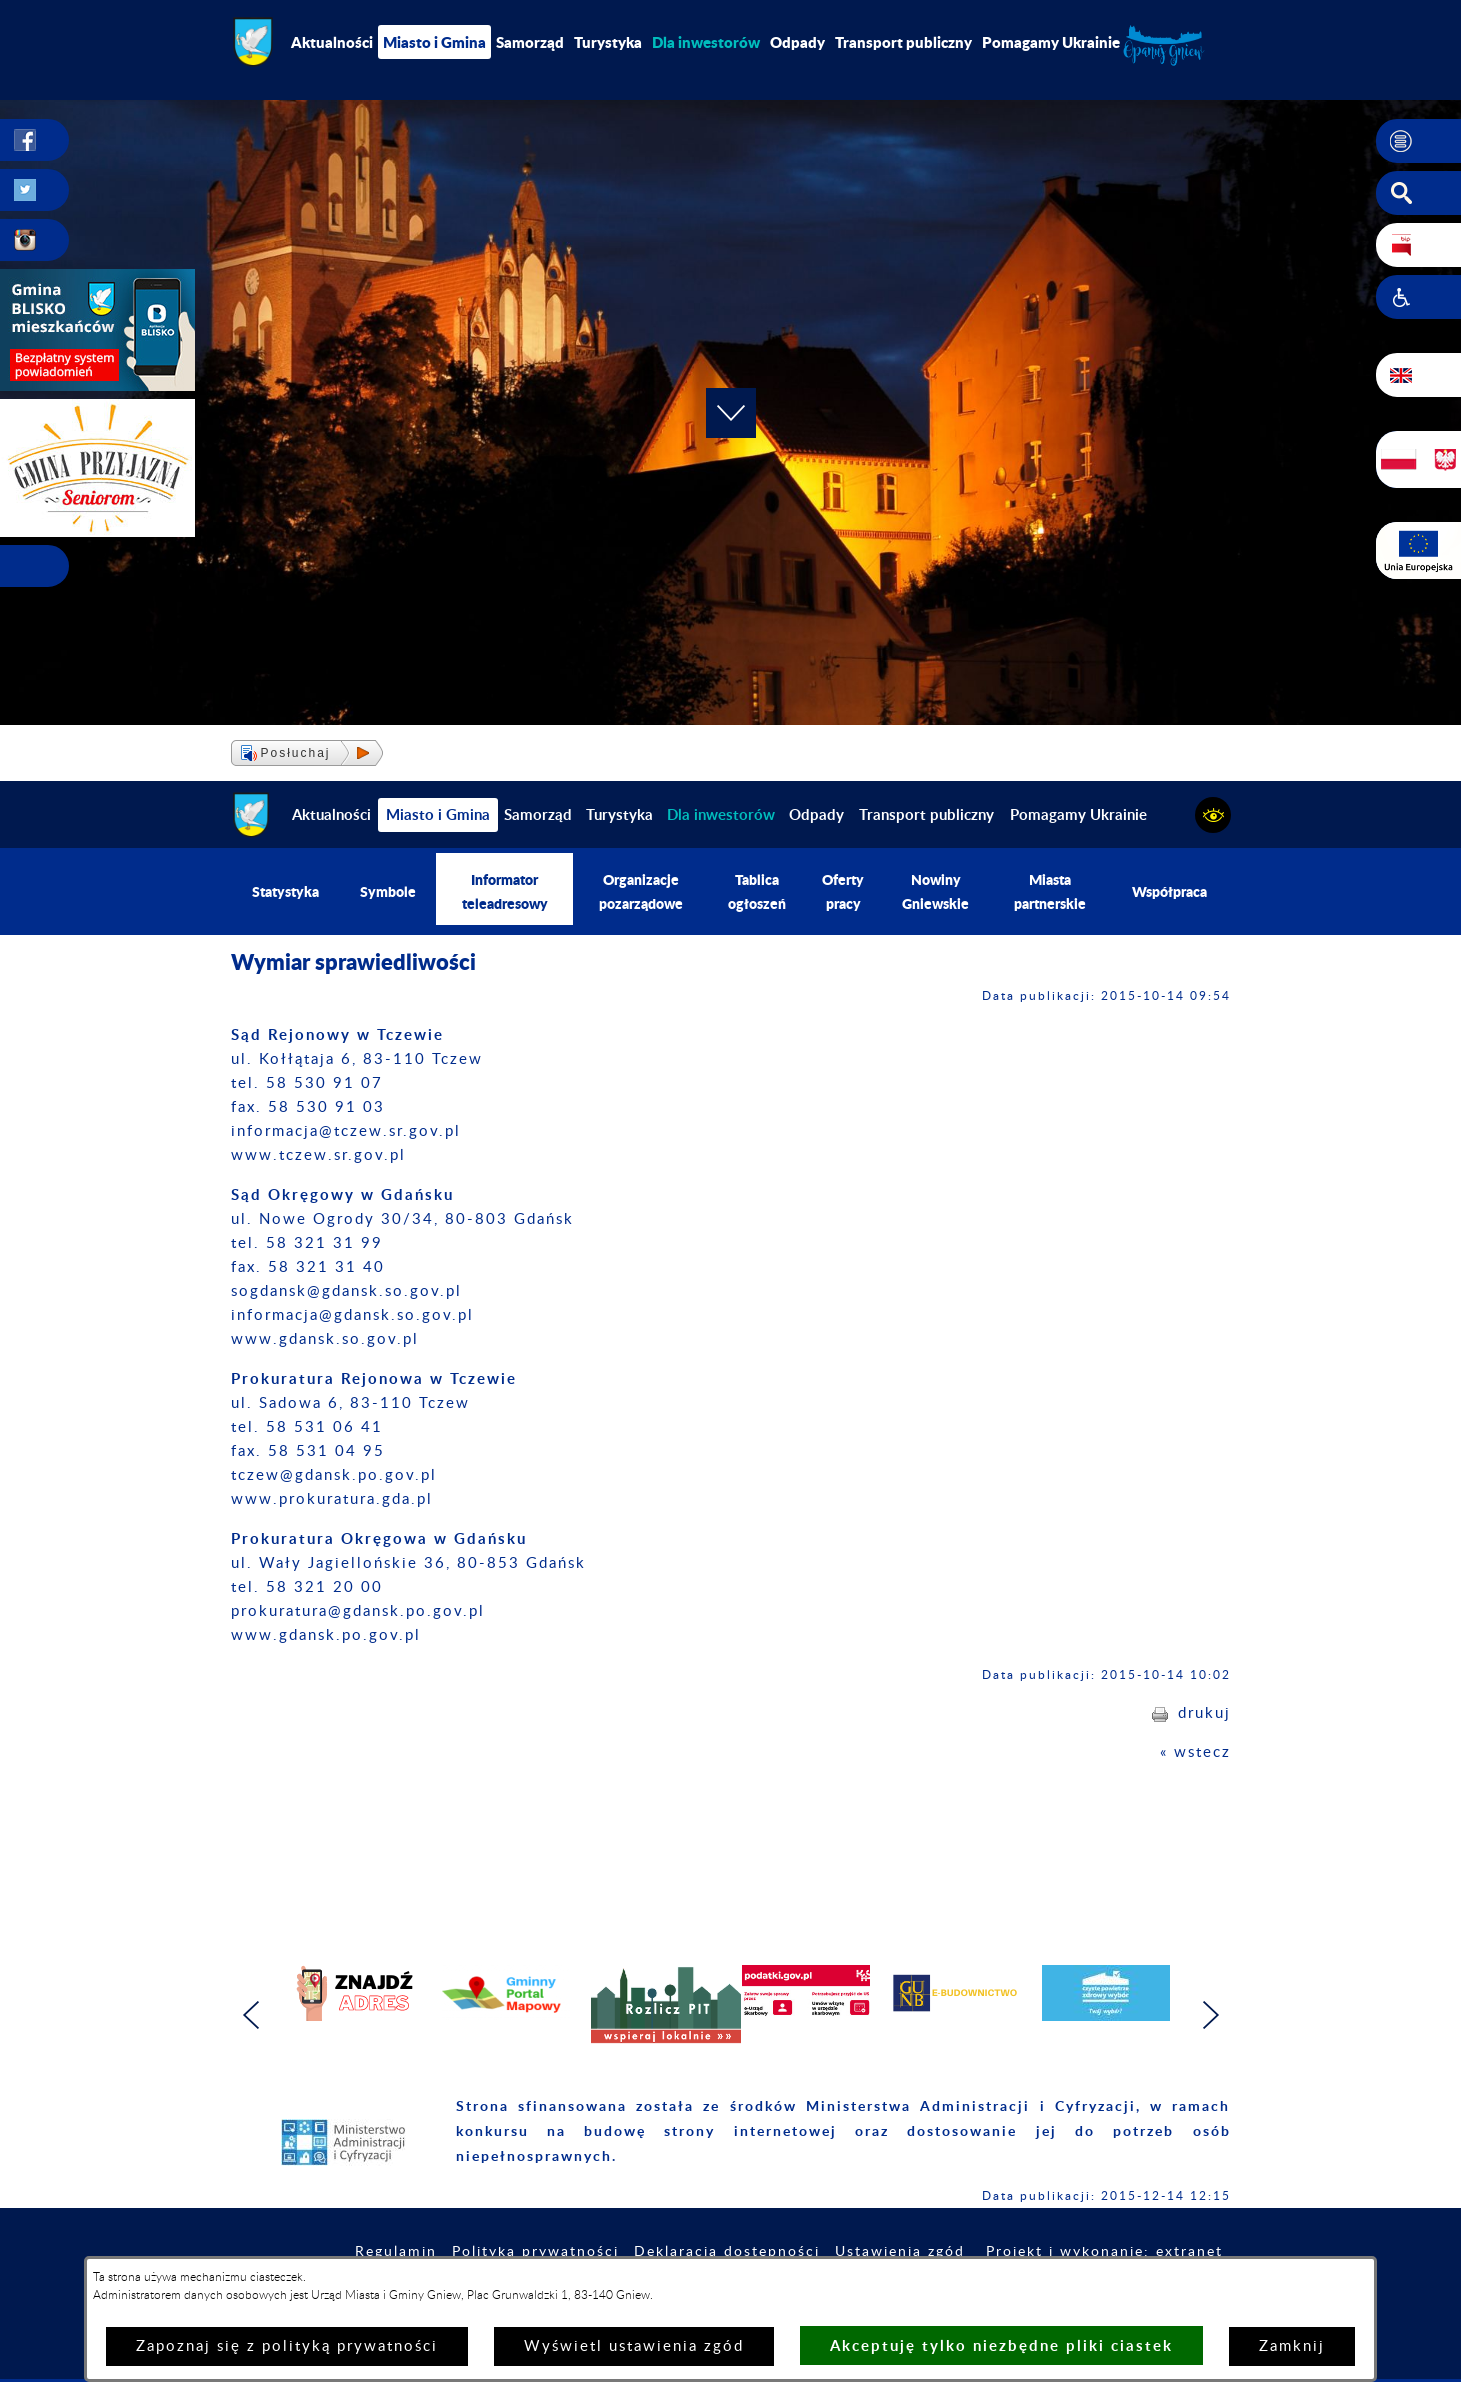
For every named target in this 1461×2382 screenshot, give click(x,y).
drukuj (1204, 1713)
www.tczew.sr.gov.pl (318, 1155)
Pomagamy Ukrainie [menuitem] (1051, 42)
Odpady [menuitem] (797, 42)
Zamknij (1292, 2346)
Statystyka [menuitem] (285, 891)
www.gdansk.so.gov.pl (325, 1339)
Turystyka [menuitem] (608, 42)
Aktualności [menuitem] (332, 42)
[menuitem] (706, 42)
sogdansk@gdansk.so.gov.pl (346, 1291)
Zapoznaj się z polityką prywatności (287, 2346)
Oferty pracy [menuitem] (843, 891)
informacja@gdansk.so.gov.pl (352, 1315)
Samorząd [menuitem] (530, 42)
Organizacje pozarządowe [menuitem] (641, 891)
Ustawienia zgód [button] (900, 2252)
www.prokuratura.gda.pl (332, 1499)
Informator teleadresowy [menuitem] (505, 891)
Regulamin (396, 2252)
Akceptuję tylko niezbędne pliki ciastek (1001, 2345)
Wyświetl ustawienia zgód (634, 2346)
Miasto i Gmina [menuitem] (434, 42)
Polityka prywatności (535, 2252)
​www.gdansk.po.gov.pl (326, 1635)
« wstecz (1195, 1752)
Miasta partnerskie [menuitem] (1050, 891)
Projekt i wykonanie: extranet (1104, 2252)
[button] (1418, 141)
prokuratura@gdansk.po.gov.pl (358, 1611)
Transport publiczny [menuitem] (903, 42)
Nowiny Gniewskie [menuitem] (935, 891)
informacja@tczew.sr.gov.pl (346, 1131)
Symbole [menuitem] (388, 891)
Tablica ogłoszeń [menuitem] (757, 891)
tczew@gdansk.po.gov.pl (334, 1475)
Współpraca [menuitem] (1169, 891)
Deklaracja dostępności (727, 2252)
